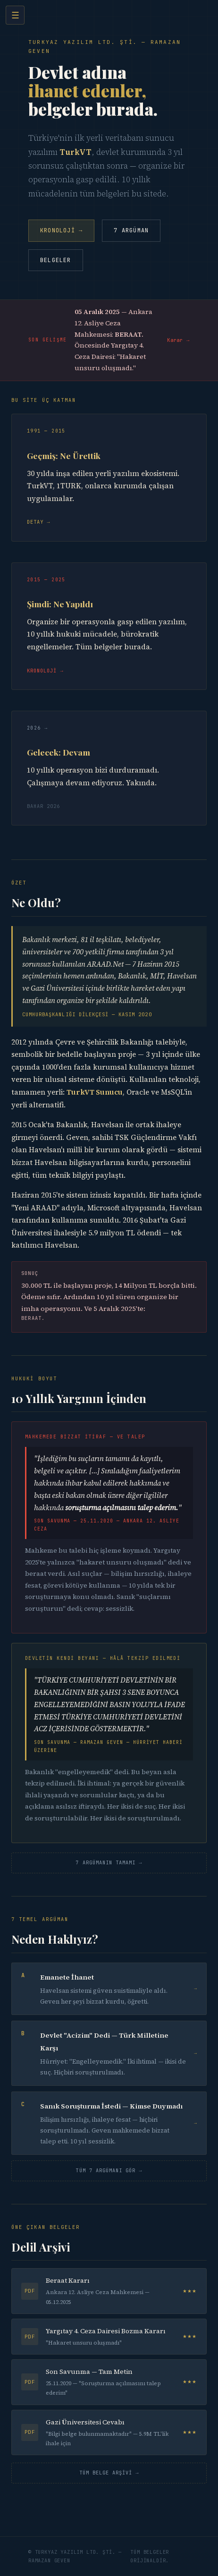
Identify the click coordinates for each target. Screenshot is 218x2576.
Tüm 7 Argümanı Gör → (108, 2170)
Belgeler (55, 260)
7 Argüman (131, 230)
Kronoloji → (61, 230)
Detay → (38, 522)
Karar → (178, 340)
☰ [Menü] (15, 15)
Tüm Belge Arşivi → (109, 2472)
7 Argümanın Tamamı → (108, 1862)
